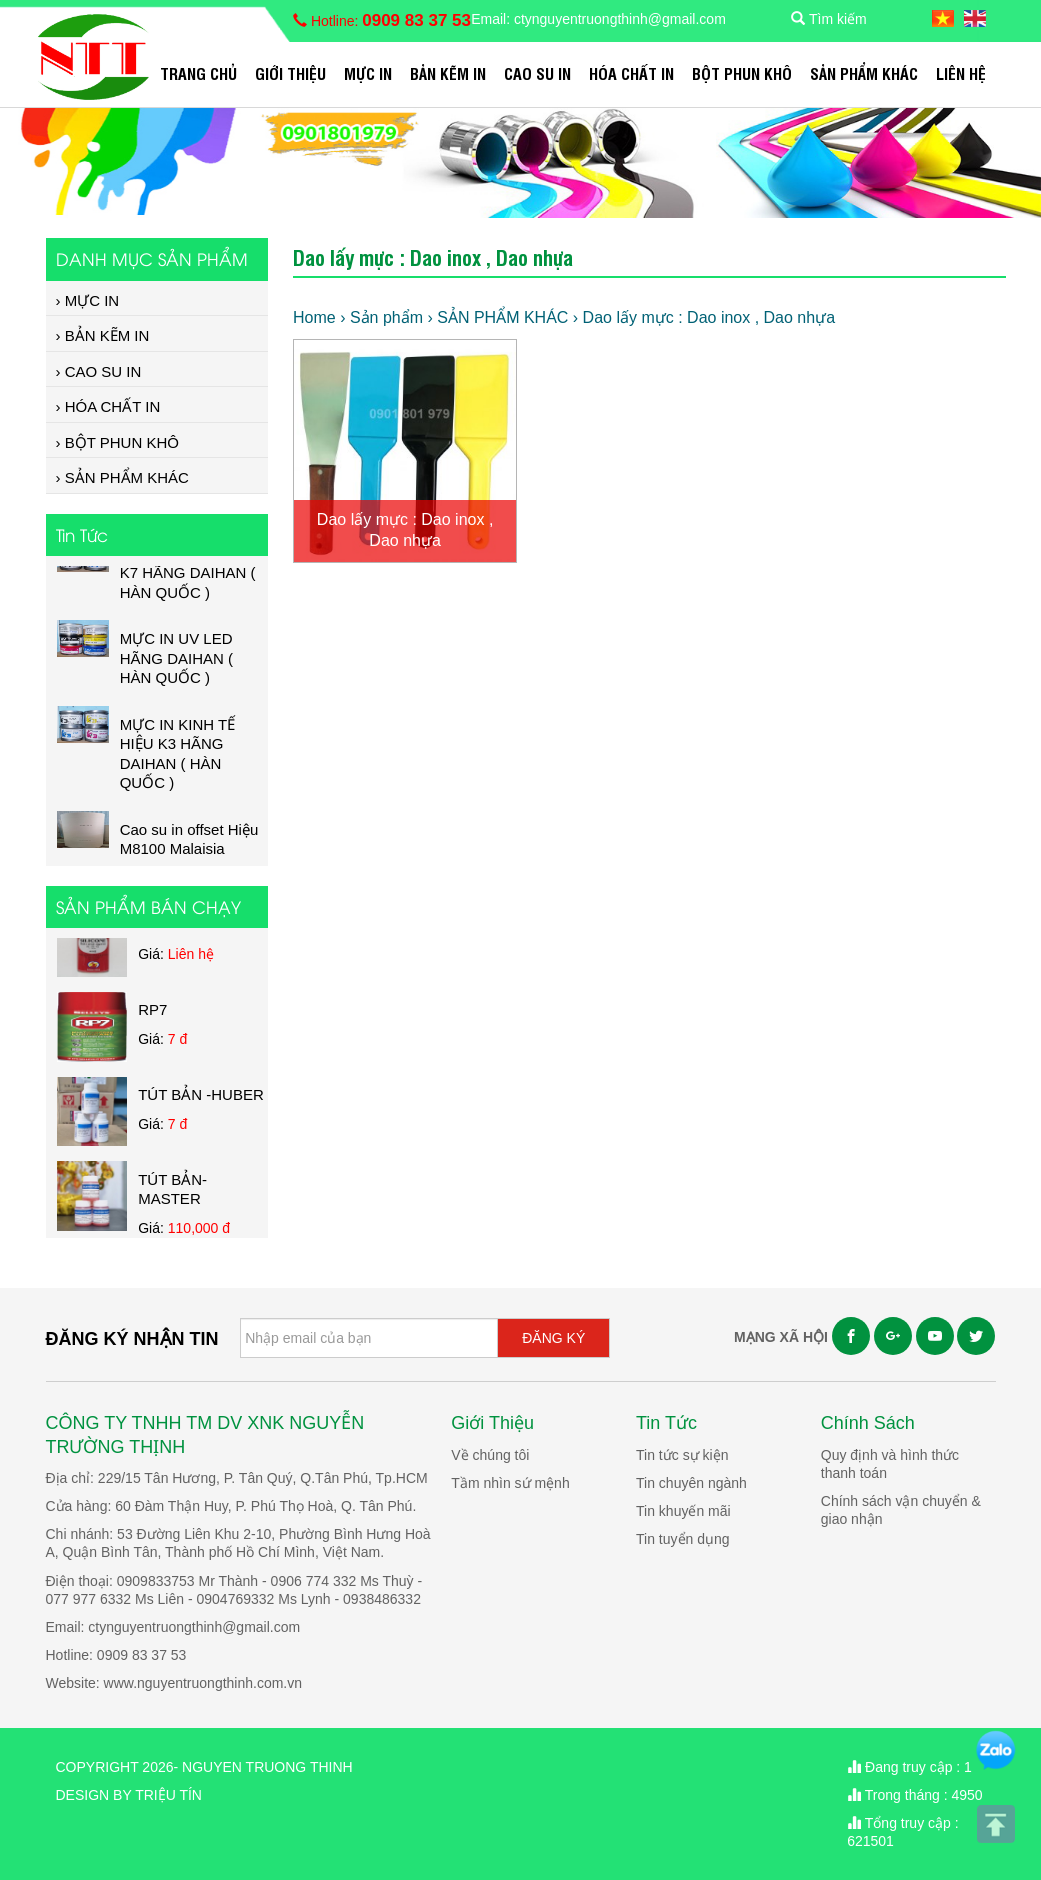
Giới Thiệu (290, 73)
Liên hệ (961, 73)
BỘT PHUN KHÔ (742, 73)
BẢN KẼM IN (448, 73)
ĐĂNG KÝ (553, 1338)
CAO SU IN (537, 73)
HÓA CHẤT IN (631, 73)
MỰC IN (368, 73)
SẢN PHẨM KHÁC (864, 73)
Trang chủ (198, 73)
